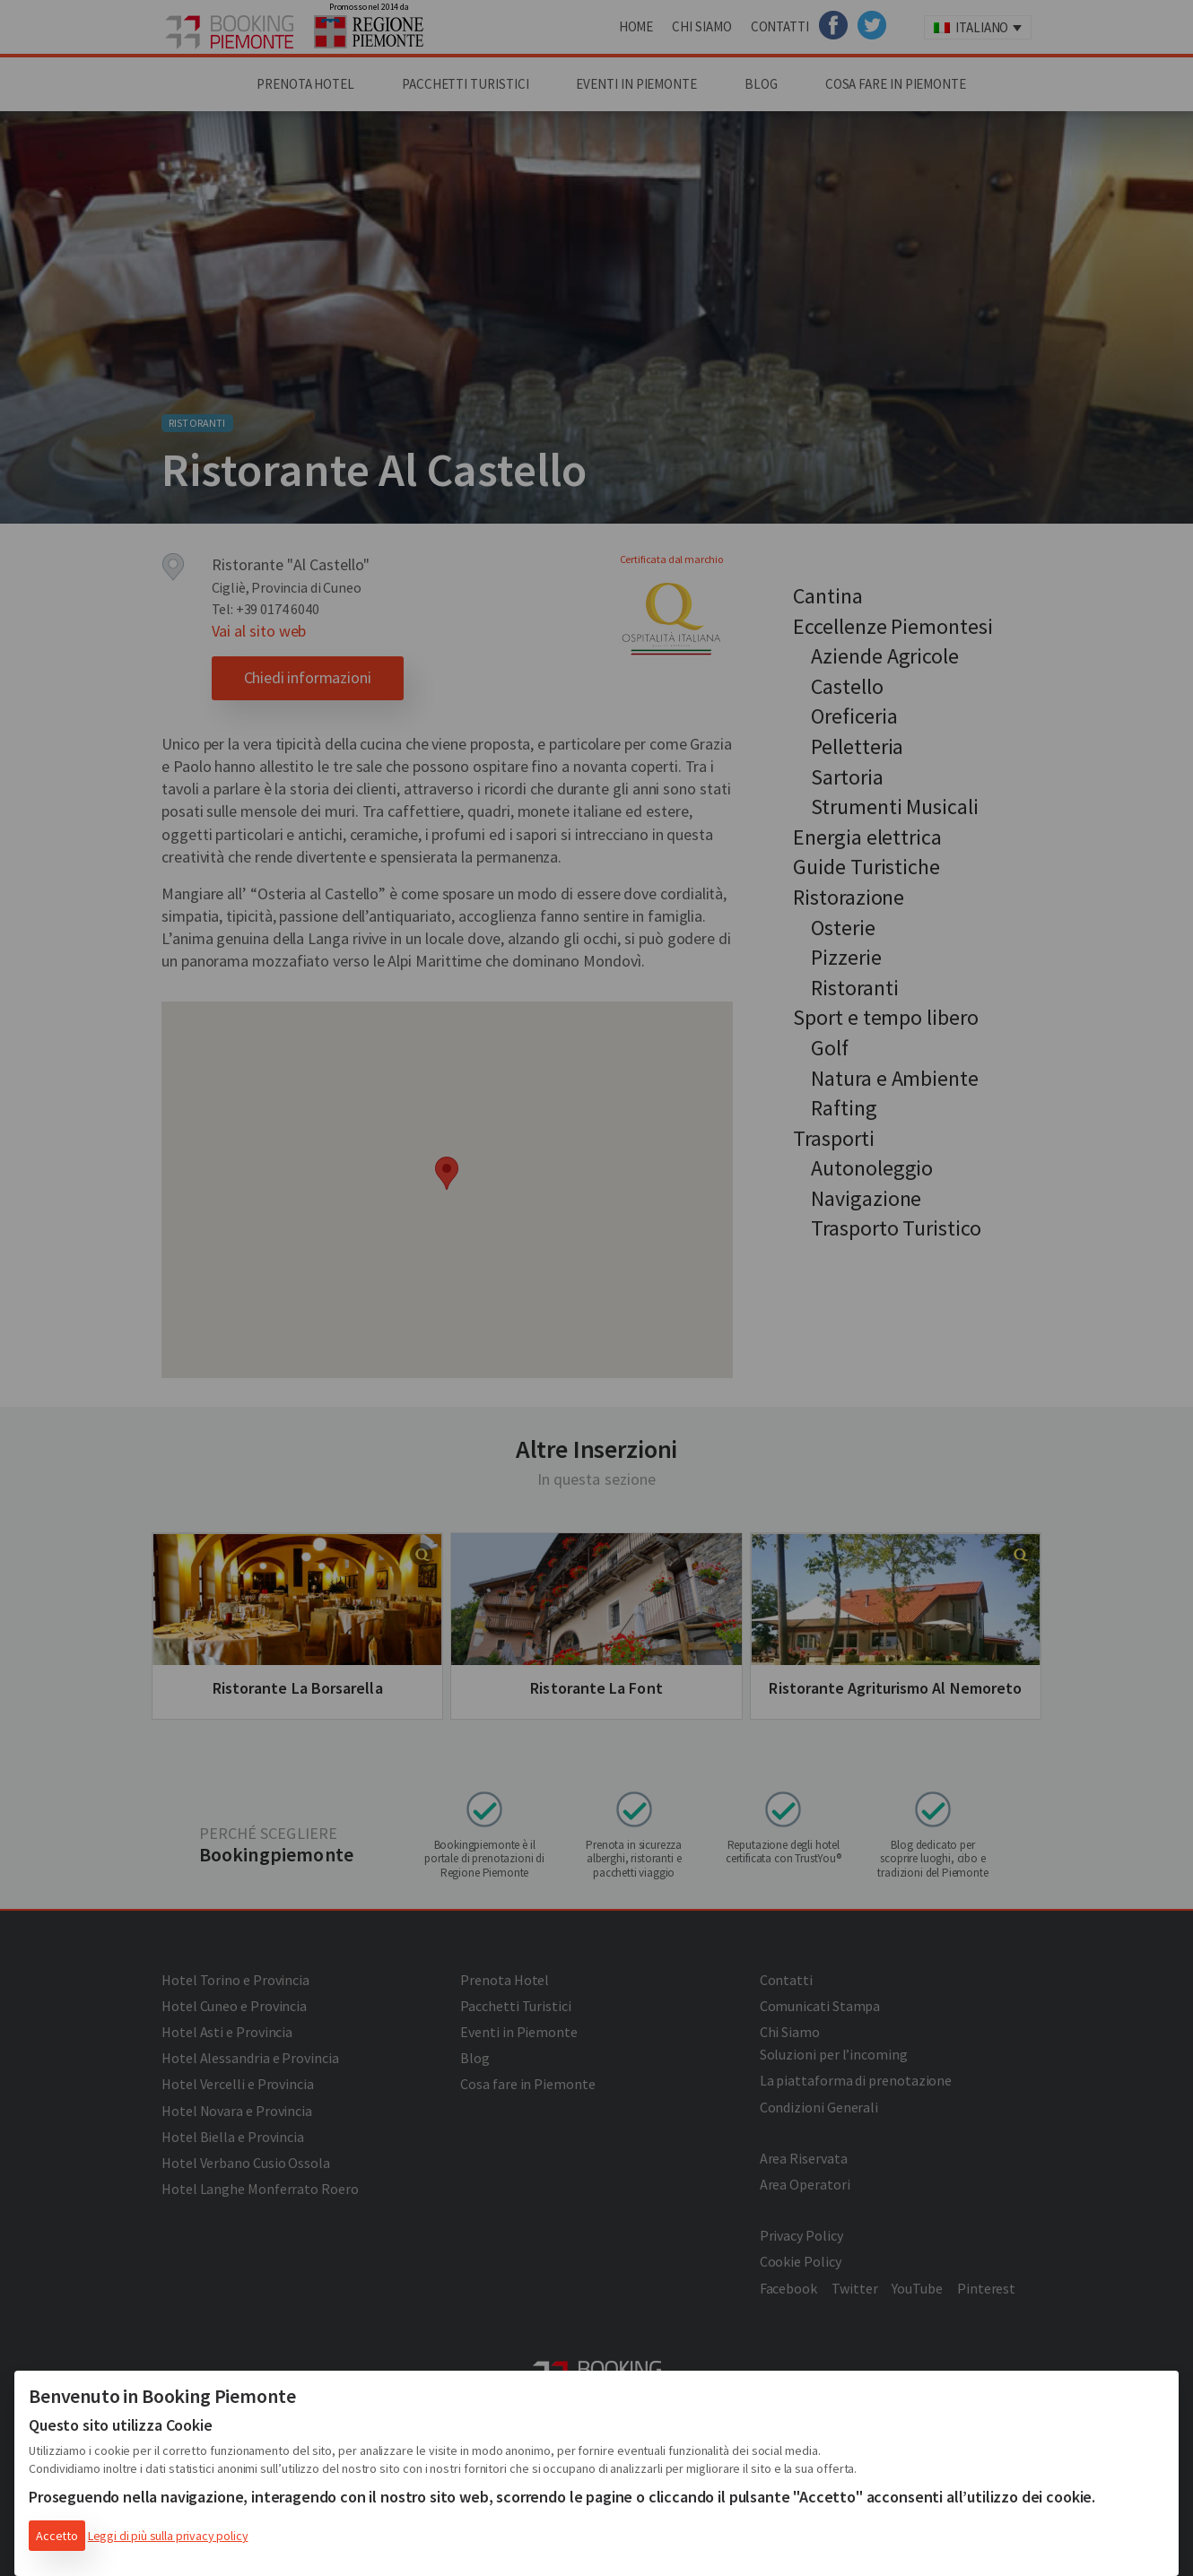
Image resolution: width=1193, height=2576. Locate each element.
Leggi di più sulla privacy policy (168, 2536)
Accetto (57, 2536)
